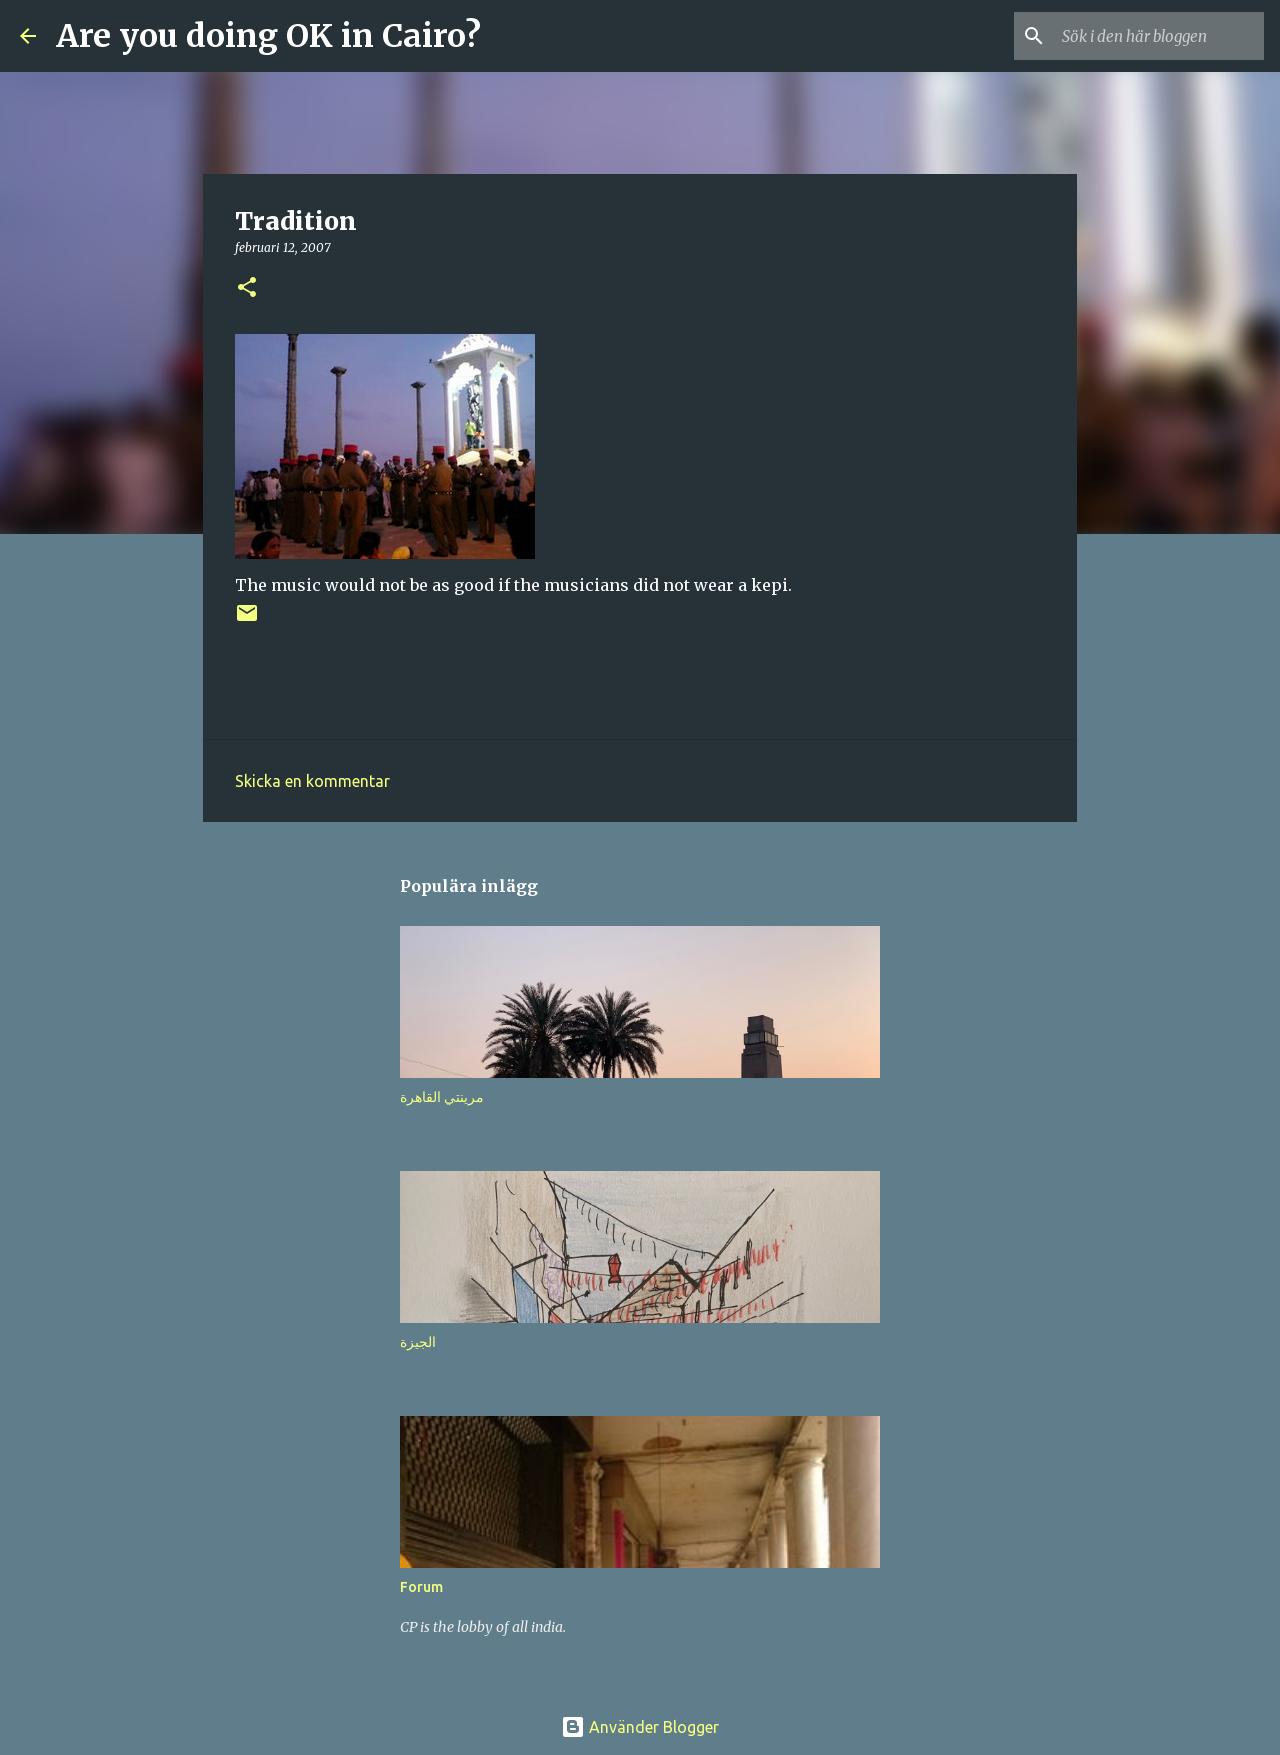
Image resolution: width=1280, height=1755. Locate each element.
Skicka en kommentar (312, 781)
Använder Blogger (640, 1727)
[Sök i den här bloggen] (1159, 36)
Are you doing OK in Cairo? (268, 36)
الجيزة (418, 1342)
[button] (247, 288)
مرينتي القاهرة (442, 1097)
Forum (421, 1587)
